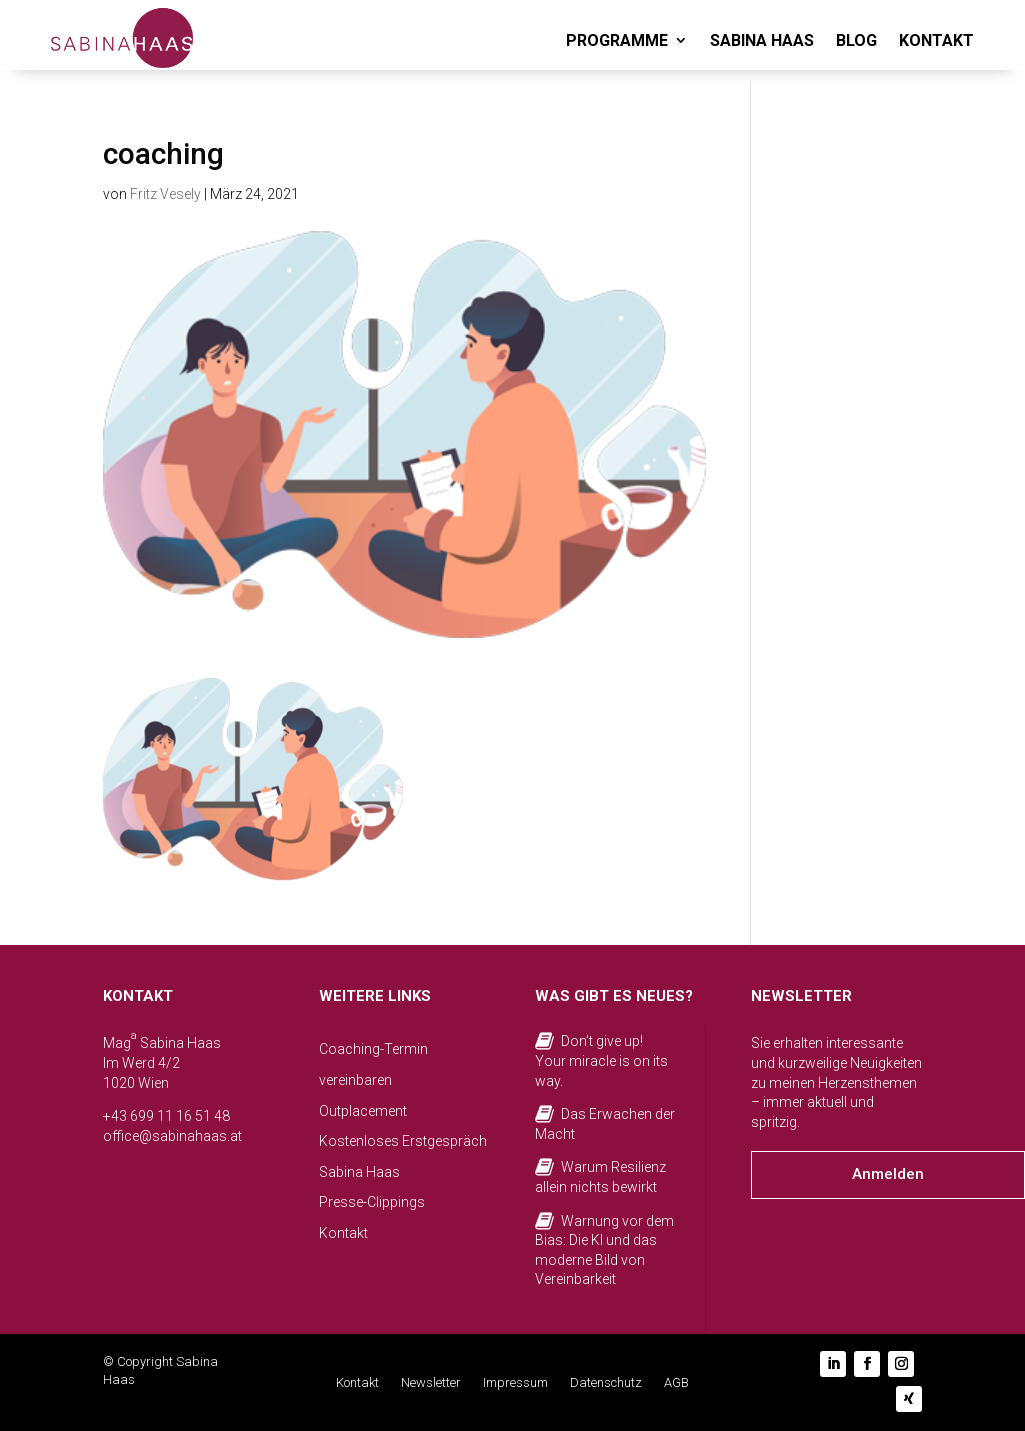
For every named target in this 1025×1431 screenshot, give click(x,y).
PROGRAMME (617, 40)
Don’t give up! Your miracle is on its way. (601, 1060)
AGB (676, 1383)
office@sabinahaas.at (172, 1136)
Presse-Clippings (372, 1202)
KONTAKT (936, 40)
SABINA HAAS (762, 40)
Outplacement (363, 1111)
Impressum (515, 1383)
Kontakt (343, 1233)
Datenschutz (606, 1383)
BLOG (856, 40)
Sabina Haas (359, 1172)
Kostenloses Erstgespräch (403, 1141)
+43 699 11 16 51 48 (166, 1116)
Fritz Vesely (165, 194)
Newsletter (431, 1383)
